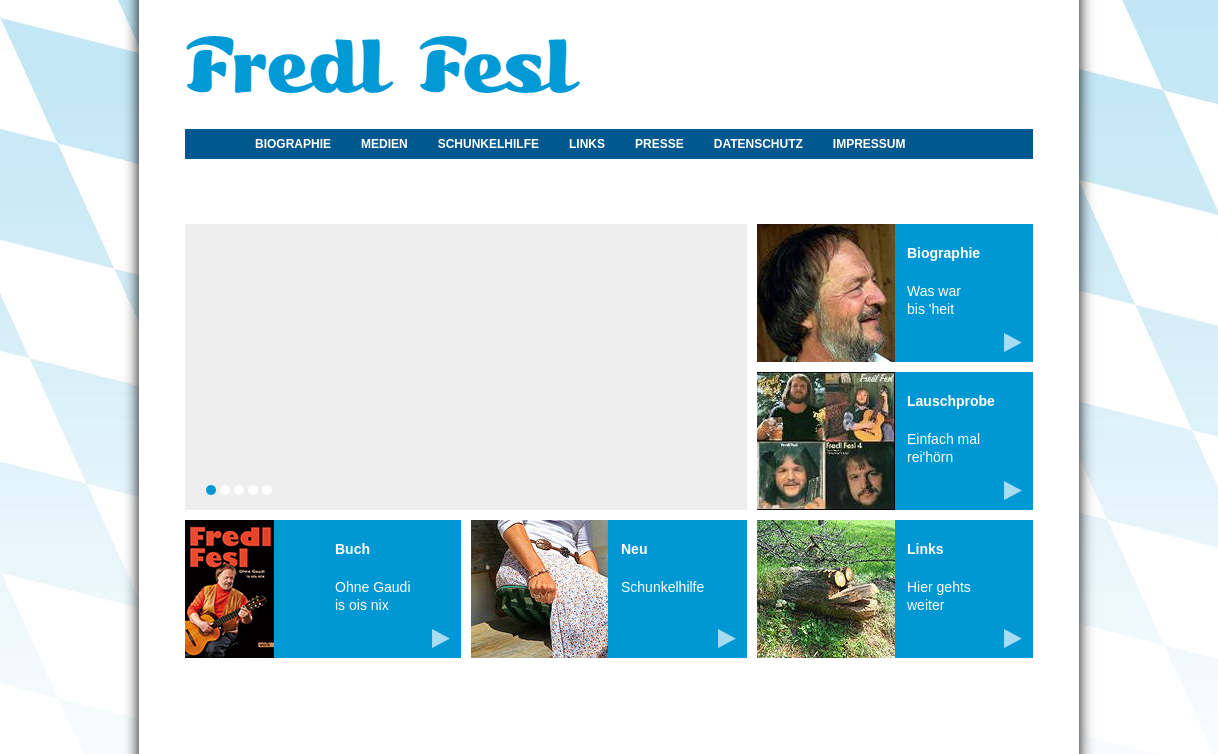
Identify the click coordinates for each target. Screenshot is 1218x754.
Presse (659, 144)
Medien (384, 144)
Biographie (293, 144)
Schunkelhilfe (488, 144)
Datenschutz (758, 144)
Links (587, 144)
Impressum (869, 144)
